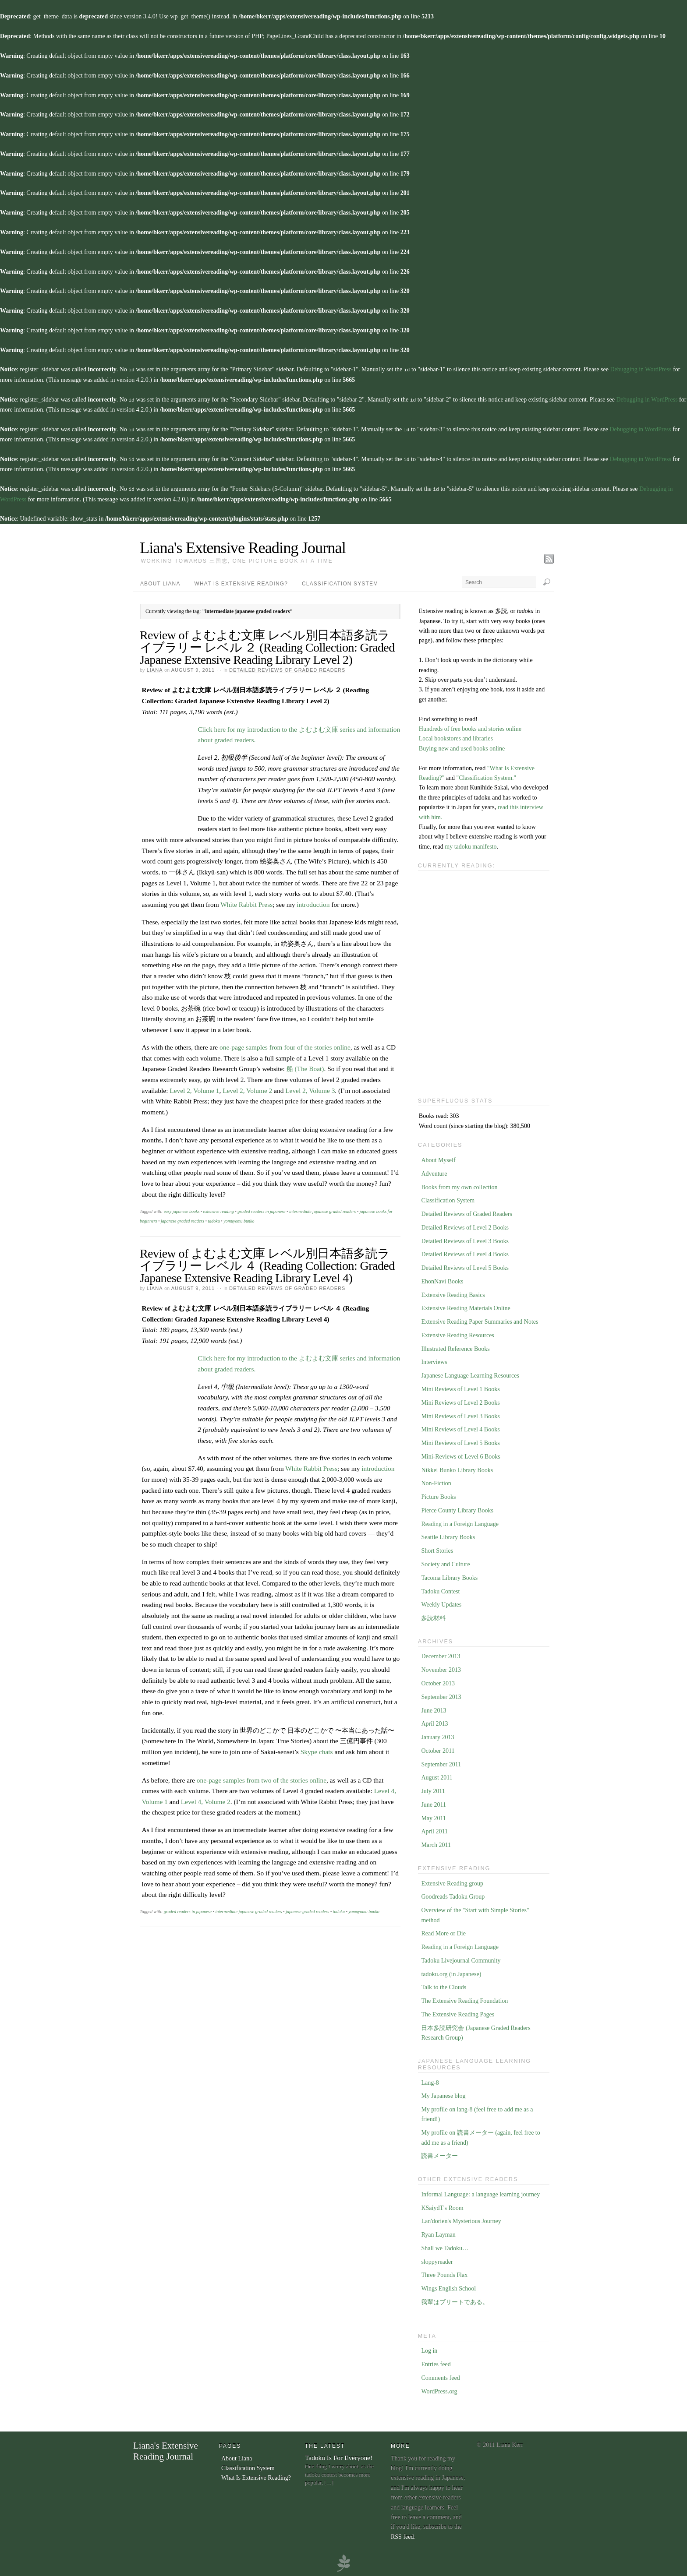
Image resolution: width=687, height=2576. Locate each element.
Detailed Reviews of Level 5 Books (464, 1265)
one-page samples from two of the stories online (261, 1778)
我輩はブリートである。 (455, 2300)
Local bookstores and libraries (456, 736)
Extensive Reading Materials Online (465, 1306)
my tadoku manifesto (470, 844)
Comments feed (440, 2375)
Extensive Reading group (452, 1881)
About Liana (160, 581)
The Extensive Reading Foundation (464, 1998)
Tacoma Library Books (449, 1575)
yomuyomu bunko (238, 1218)
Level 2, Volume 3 (310, 1088)
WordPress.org (439, 2389)
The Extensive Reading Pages (457, 2012)
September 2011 (441, 1762)
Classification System (340, 581)
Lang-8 (430, 2080)
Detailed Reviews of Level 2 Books (464, 1225)
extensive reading (218, 1209)
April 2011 (434, 1829)
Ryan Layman (438, 2232)
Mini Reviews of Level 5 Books (460, 1441)
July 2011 (433, 1789)
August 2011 (436, 1775)
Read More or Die (443, 1931)
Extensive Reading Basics (453, 1293)
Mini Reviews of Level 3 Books (460, 1414)
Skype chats (317, 1749)
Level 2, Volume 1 (194, 1088)
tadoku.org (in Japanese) (451, 1972)
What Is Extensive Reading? (241, 581)
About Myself (438, 1158)
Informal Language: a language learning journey (480, 2192)
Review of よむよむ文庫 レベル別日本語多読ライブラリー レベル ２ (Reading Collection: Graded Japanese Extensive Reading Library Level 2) (267, 645)
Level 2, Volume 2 (247, 1088)
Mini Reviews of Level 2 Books (460, 1400)
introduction (313, 902)
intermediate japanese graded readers (322, 1209)
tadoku (214, 1218)
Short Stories (437, 1548)
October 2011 (437, 1748)
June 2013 (433, 1708)
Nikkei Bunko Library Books (457, 1468)
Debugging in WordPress (640, 369)
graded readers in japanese (261, 1209)
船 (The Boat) (305, 1066)
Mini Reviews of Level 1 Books (460, 1387)
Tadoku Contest (440, 1589)
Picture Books (438, 1494)
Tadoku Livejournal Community (460, 1958)
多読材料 (433, 1616)
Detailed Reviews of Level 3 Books (464, 1239)
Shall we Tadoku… (444, 2246)
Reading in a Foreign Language (460, 1522)
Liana (155, 667)
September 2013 (441, 1694)
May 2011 (433, 1816)
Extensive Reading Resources (457, 1333)
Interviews (434, 1360)
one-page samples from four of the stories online (285, 1045)
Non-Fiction (436, 1481)
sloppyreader (437, 2259)
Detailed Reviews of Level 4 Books (464, 1252)
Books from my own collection (459, 1185)
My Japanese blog (443, 2093)
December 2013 (440, 1654)
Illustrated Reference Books (455, 1346)
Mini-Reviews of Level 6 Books (460, 1454)
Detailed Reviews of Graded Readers (287, 667)
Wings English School (448, 2286)
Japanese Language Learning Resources (470, 1373)
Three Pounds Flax (444, 2272)
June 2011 (433, 1802)
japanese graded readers (182, 1218)
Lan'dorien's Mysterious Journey (461, 2219)
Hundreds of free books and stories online (470, 726)
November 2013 (441, 1667)
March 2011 (436, 1842)
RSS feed (402, 2534)
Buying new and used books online (462, 746)
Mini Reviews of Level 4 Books (460, 1427)
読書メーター (439, 2153)
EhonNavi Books (442, 1279)
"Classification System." (487, 775)
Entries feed (435, 2362)
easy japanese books (182, 1209)
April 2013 (434, 1721)
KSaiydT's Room (442, 2205)
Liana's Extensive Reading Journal (243, 545)
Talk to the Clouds (443, 1985)
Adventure (434, 1171)
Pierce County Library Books (457, 1508)
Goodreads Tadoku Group (453, 1894)
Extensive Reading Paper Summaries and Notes (479, 1319)
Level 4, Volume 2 (205, 1799)
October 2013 (438, 1681)
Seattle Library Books (448, 1535)
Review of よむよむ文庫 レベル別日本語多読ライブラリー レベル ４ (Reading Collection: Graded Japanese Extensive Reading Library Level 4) (267, 1263)
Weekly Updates (441, 1602)
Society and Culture (445, 1562)
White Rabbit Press (246, 902)
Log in (429, 2348)
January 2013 (437, 1735)
